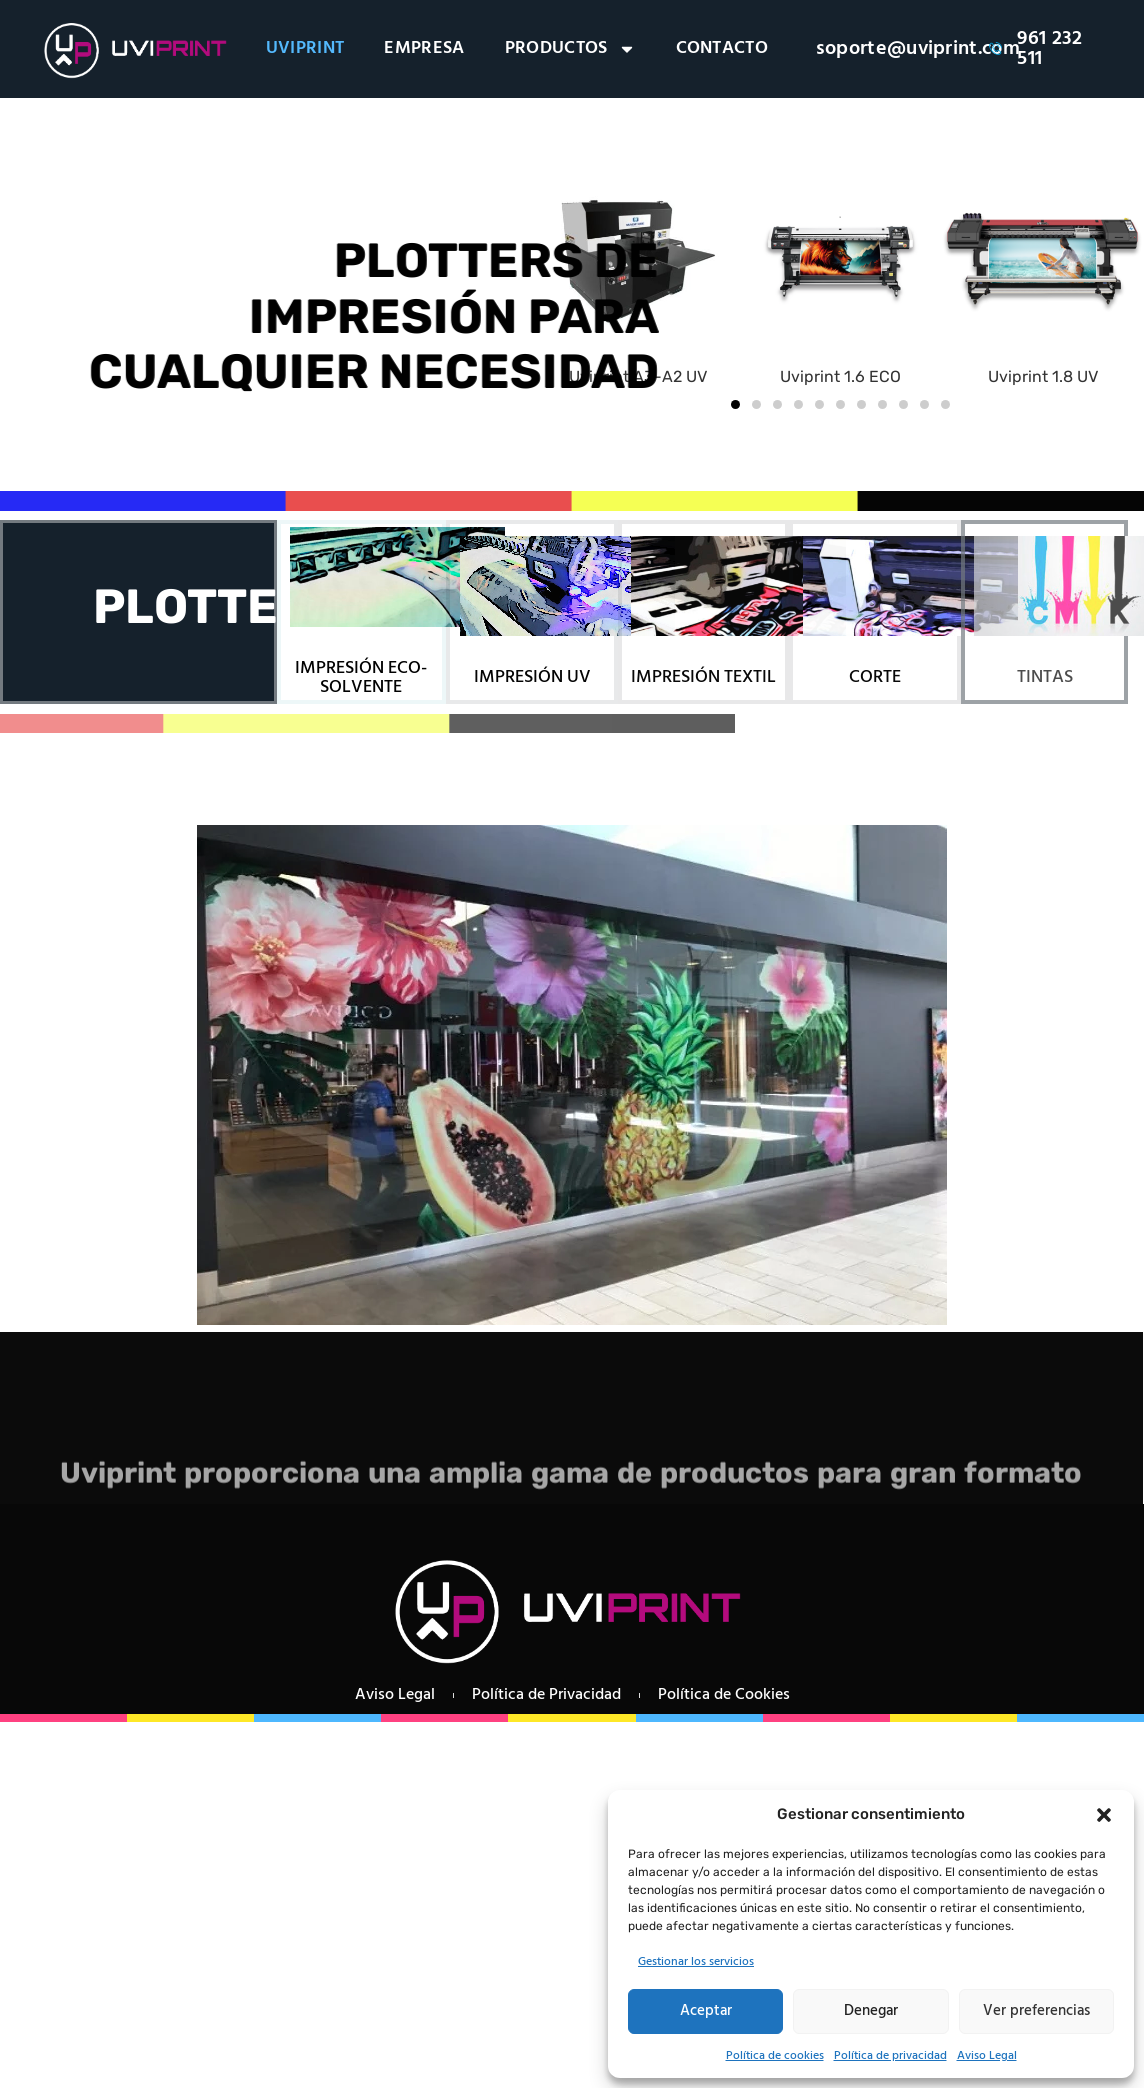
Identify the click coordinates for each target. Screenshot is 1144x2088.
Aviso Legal (987, 2056)
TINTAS (1045, 677)
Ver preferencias (1036, 2011)
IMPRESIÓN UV (532, 677)
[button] (1104, 1815)
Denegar (871, 2011)
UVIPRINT (305, 49)
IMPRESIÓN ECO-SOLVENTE (361, 678)
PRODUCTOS (570, 49)
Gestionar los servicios (696, 1962)
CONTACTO (722, 49)
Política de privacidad (890, 2056)
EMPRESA (424, 49)
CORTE (875, 677)
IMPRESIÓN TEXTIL (703, 677)
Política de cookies (775, 2056)
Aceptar (706, 2011)
